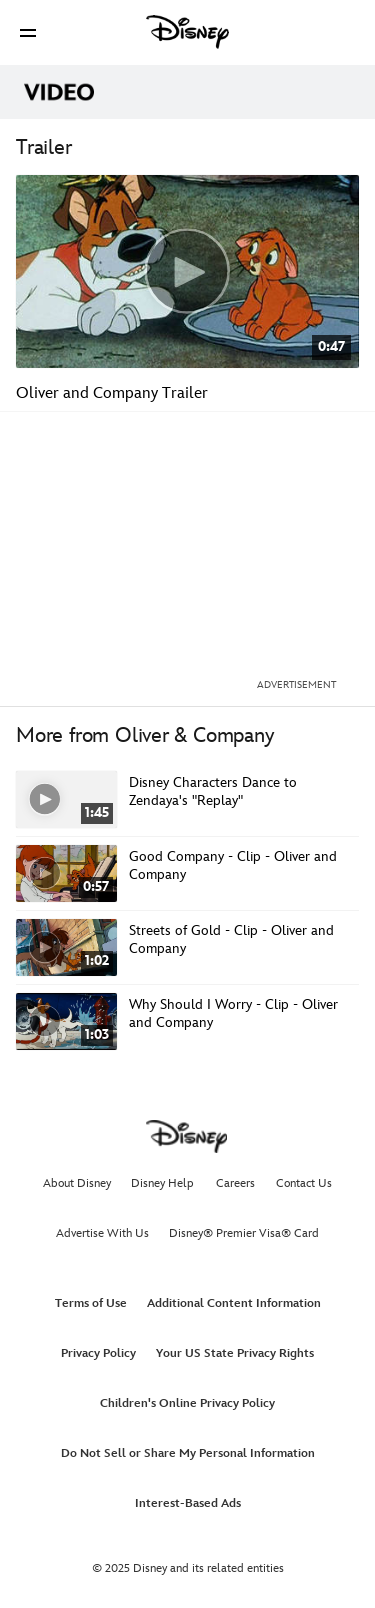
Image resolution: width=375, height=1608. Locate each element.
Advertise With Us (102, 1233)
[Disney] (188, 32)
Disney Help (162, 1183)
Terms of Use (91, 1303)
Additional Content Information (234, 1303)
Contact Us (304, 1183)
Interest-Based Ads (188, 1503)
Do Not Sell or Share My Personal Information (188, 1453)
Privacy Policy (98, 1353)
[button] (28, 32)
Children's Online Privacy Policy (187, 1403)
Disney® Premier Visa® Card (244, 1233)
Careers (235, 1183)
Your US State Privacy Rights (235, 1353)
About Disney (77, 1183)
